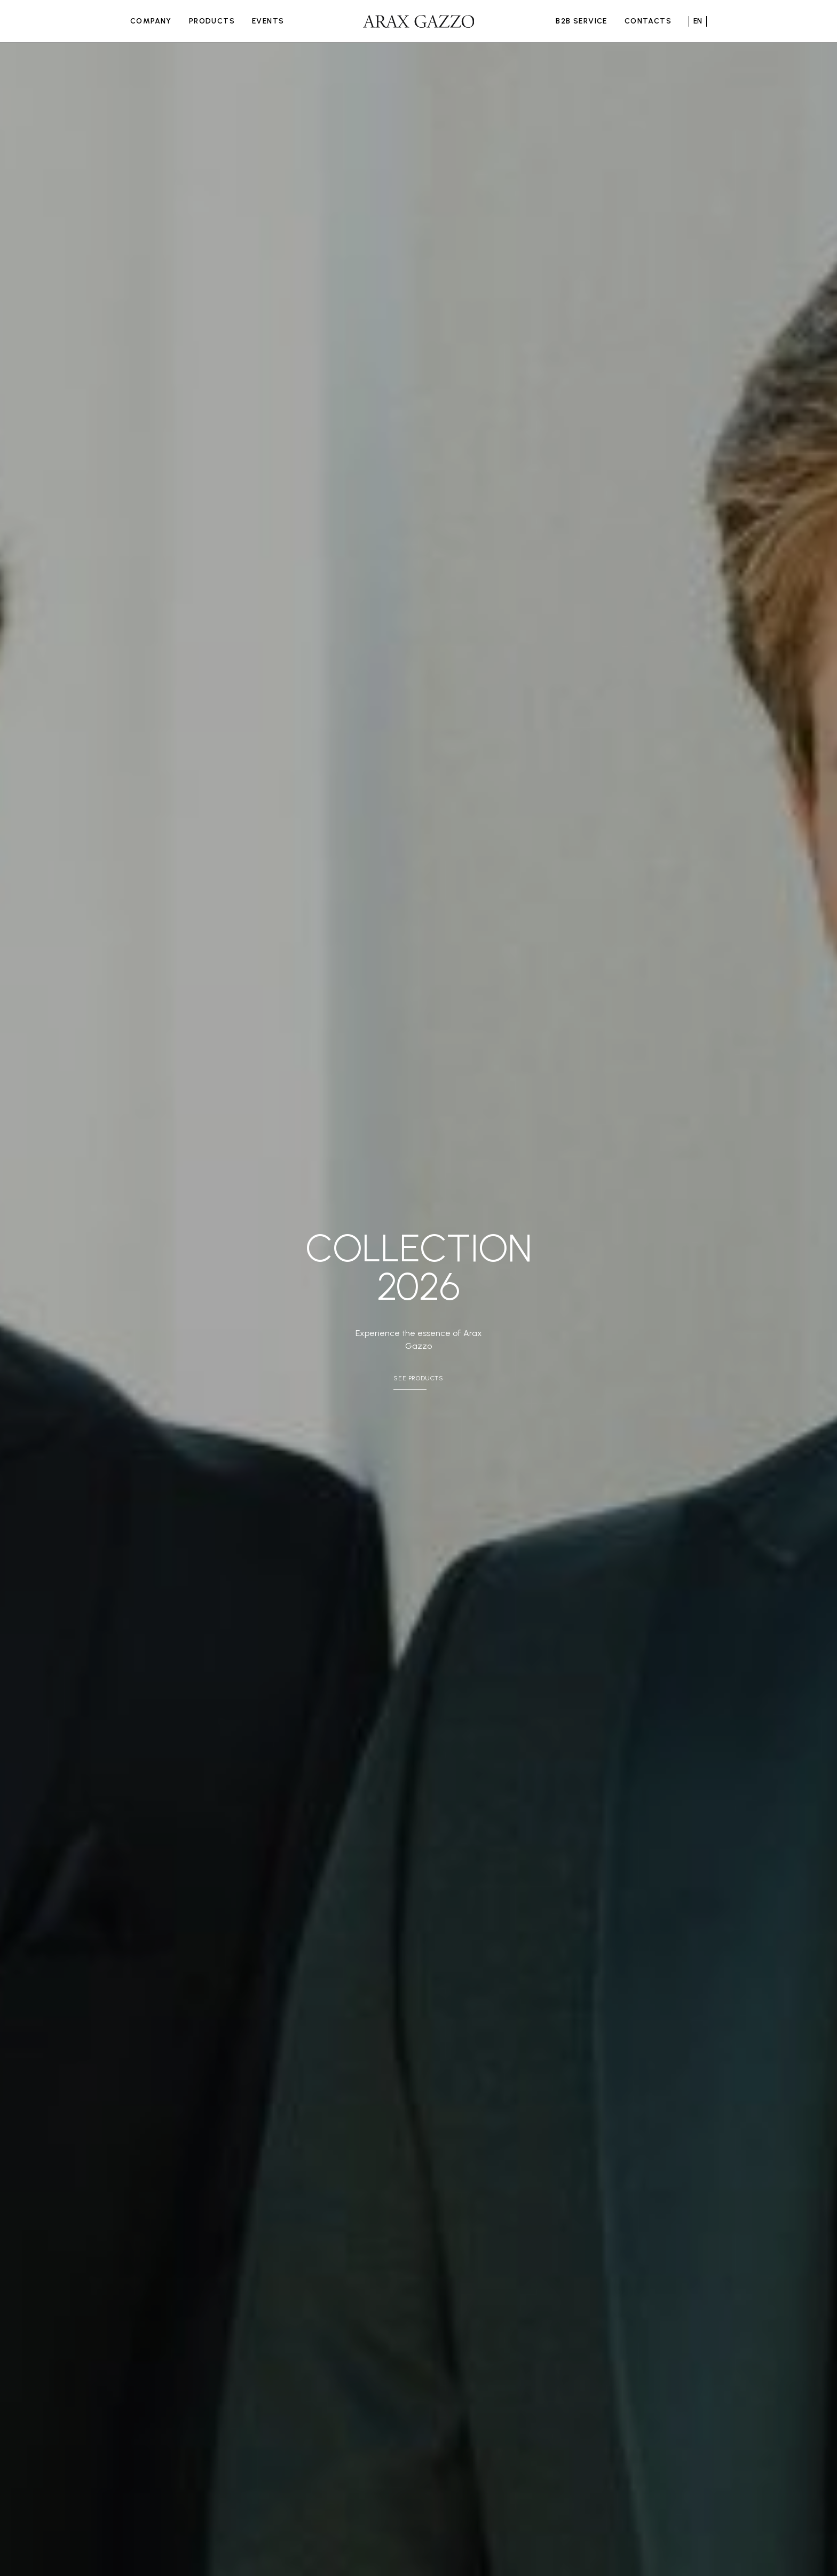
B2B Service (581, 21)
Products (212, 21)
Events (268, 21)
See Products (418, 1378)
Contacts (648, 21)
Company (151, 21)
